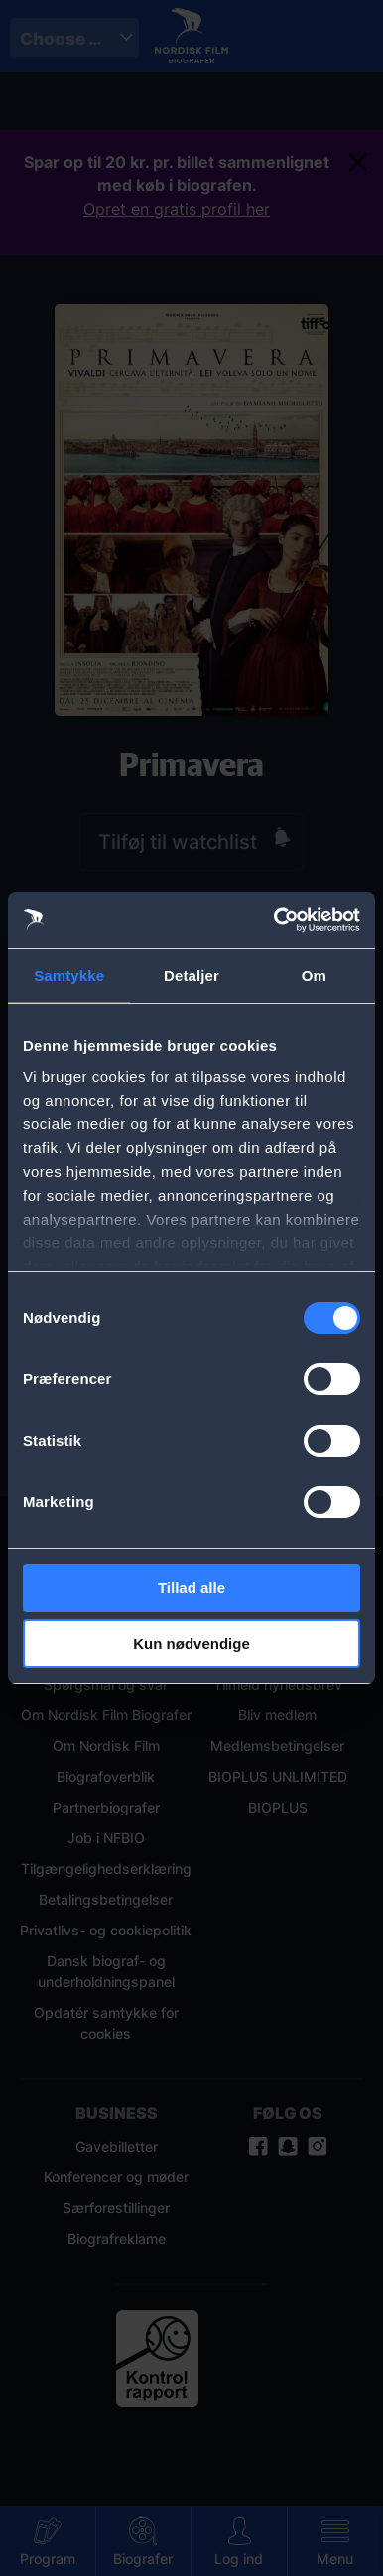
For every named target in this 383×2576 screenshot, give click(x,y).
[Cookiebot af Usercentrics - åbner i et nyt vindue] (275, 920)
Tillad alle (191, 1588)
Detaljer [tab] (191, 975)
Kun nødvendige (191, 1643)
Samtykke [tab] (69, 975)
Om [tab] (314, 975)
